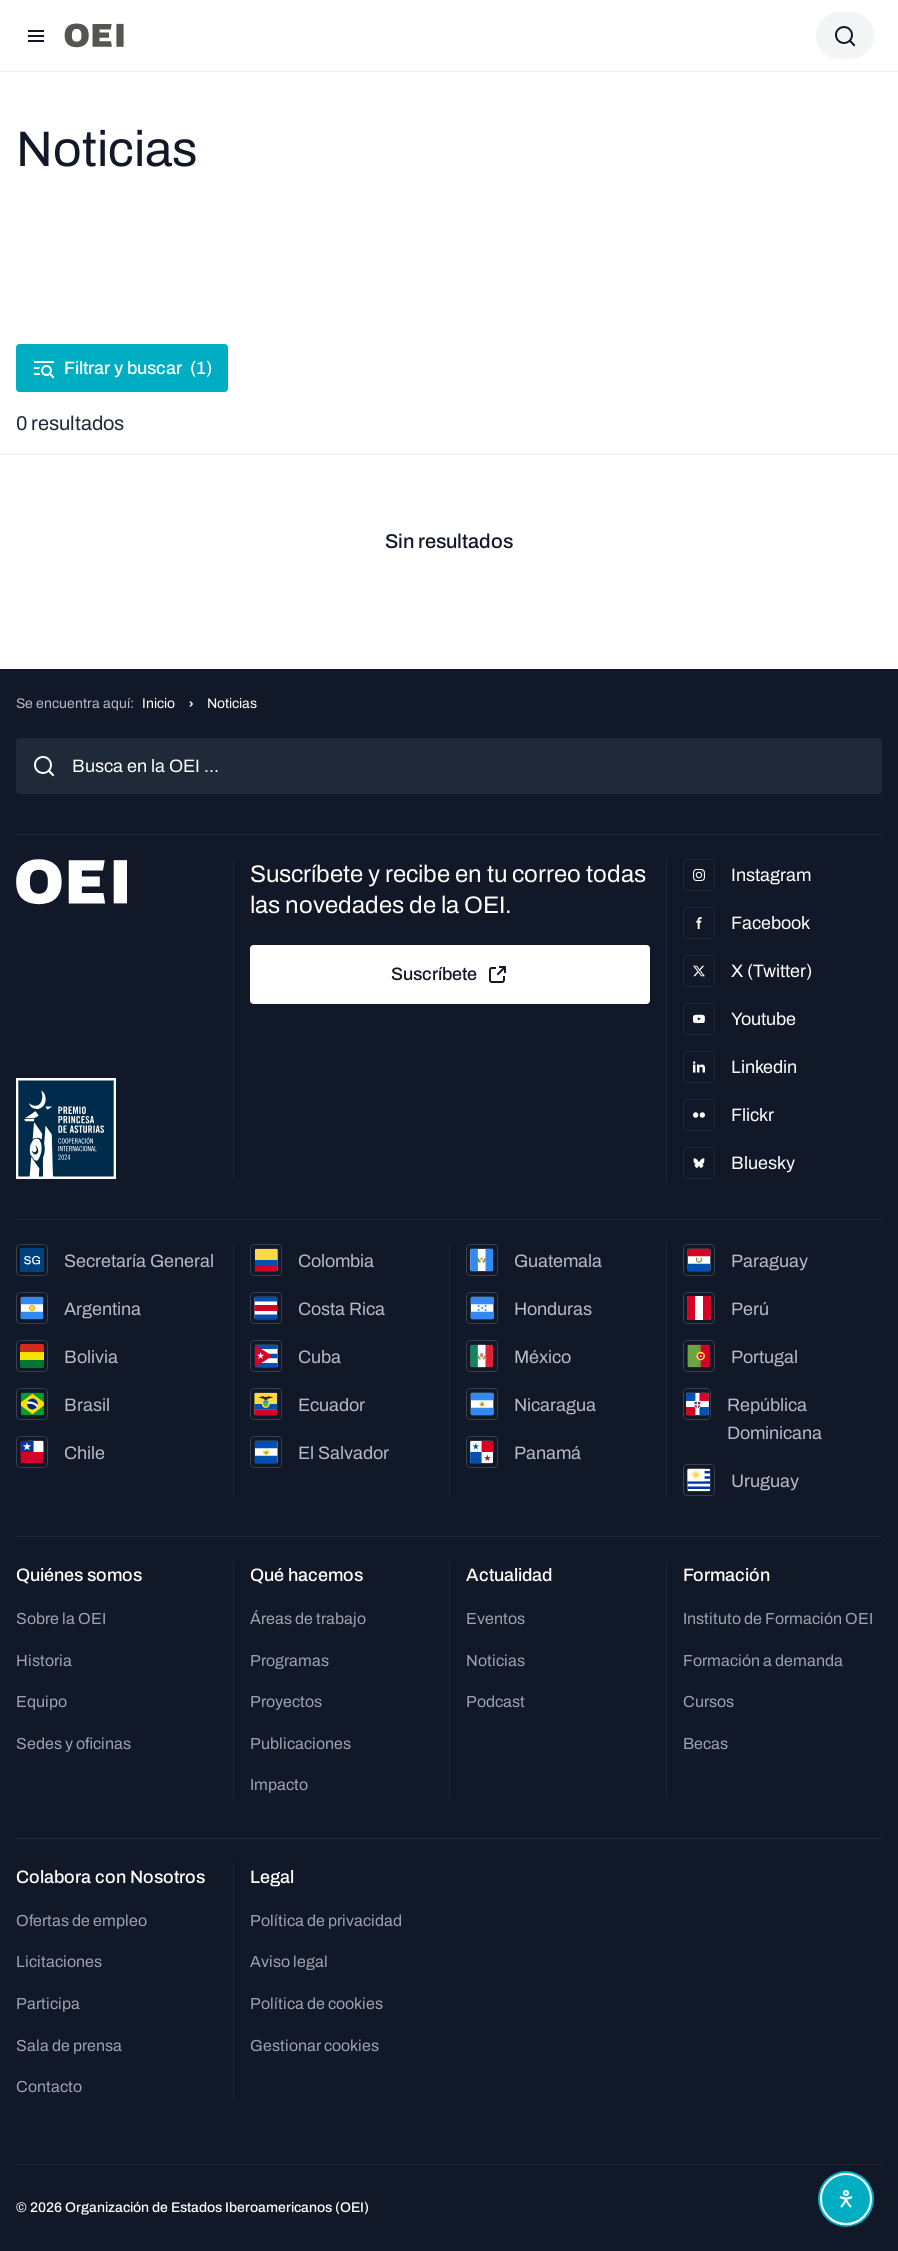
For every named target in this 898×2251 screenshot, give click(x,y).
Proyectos (286, 1701)
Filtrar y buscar (122, 368)
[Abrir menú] (36, 36)
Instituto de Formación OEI (778, 1618)
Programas (289, 1660)
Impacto (279, 1784)
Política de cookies (316, 2003)
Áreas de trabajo (308, 1618)
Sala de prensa (69, 2045)
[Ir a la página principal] (94, 35)
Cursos (708, 1701)
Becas (705, 1743)
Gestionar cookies (314, 2045)
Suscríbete (450, 975)
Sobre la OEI (61, 1618)
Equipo (41, 1701)
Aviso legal (289, 1961)
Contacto (49, 2086)
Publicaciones (300, 1743)
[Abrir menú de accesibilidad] (846, 2199)
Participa (48, 2003)
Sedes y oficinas (73, 1743)
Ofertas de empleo (81, 1920)
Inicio (158, 703)
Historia (44, 1660)
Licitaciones (59, 1961)
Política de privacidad (326, 1920)
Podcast (495, 1701)
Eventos (495, 1618)
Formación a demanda (763, 1660)
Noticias (495, 1660)
